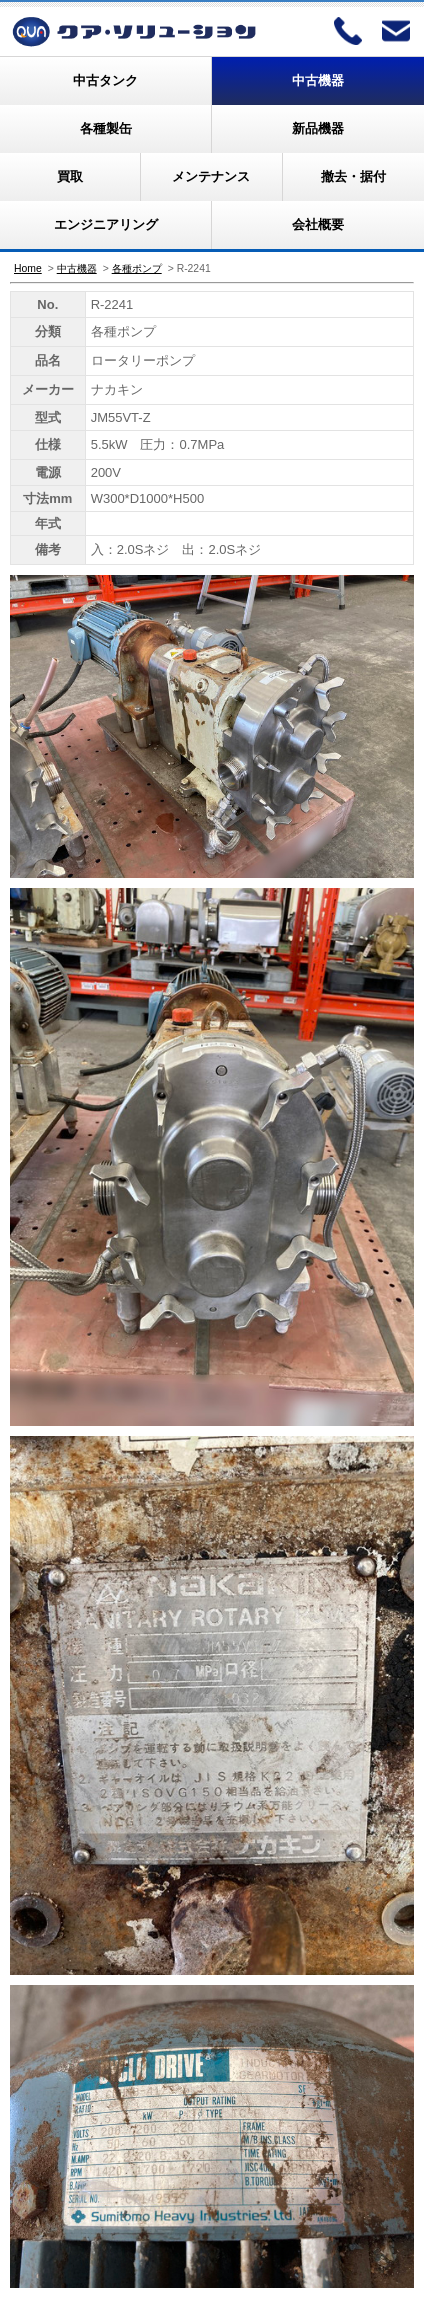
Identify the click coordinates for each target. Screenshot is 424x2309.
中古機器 (318, 80)
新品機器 (318, 128)
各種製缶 (106, 128)
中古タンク (105, 80)
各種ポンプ (137, 268)
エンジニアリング (106, 224)
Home (28, 268)
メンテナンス (211, 176)
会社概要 (318, 224)
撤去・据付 (353, 176)
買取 (70, 176)
